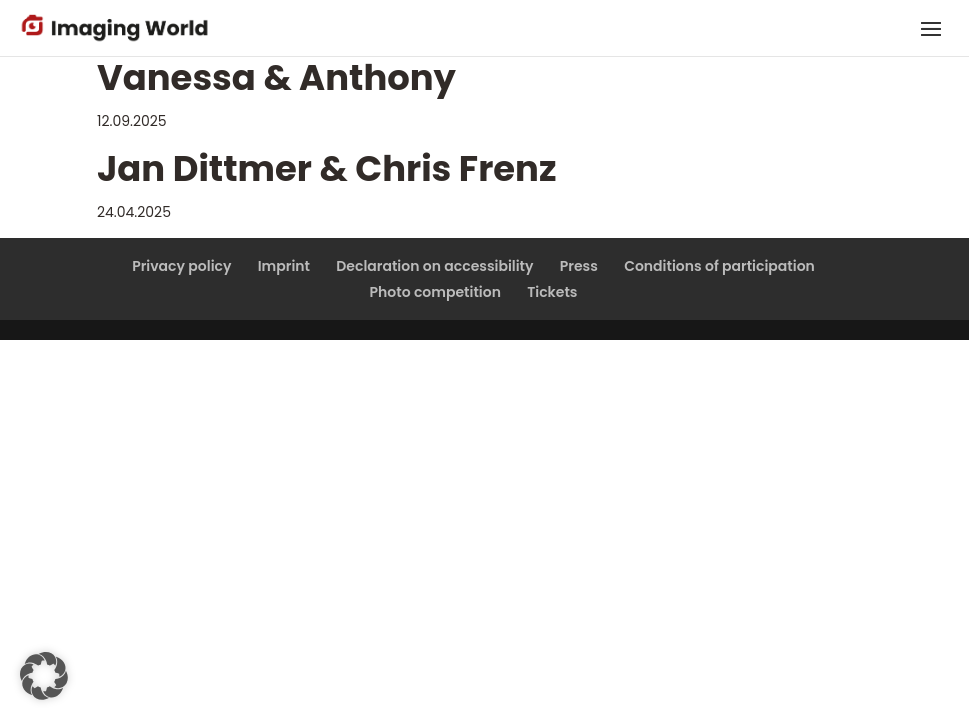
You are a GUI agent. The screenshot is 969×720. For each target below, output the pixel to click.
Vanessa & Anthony (276, 77)
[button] (44, 676)
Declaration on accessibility (434, 266)
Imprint (284, 266)
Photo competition (435, 292)
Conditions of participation (719, 266)
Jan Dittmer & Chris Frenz (327, 168)
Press (579, 266)
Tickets (552, 292)
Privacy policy (181, 266)
